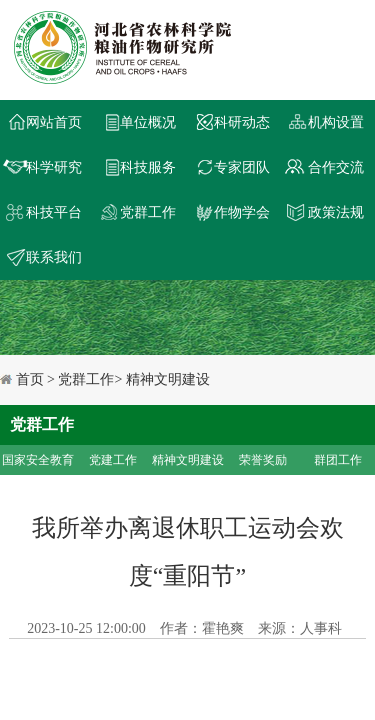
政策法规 (336, 212)
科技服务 (148, 167)
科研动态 (242, 122)
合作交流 (336, 167)
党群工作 (148, 212)
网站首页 (54, 122)
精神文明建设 (188, 460)
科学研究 (54, 167)
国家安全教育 (38, 460)
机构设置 (336, 122)
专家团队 (242, 167)
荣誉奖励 (263, 460)
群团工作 (338, 460)
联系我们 (54, 257)
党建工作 (113, 460)
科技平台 (54, 212)
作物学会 (242, 212)
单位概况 (148, 122)
